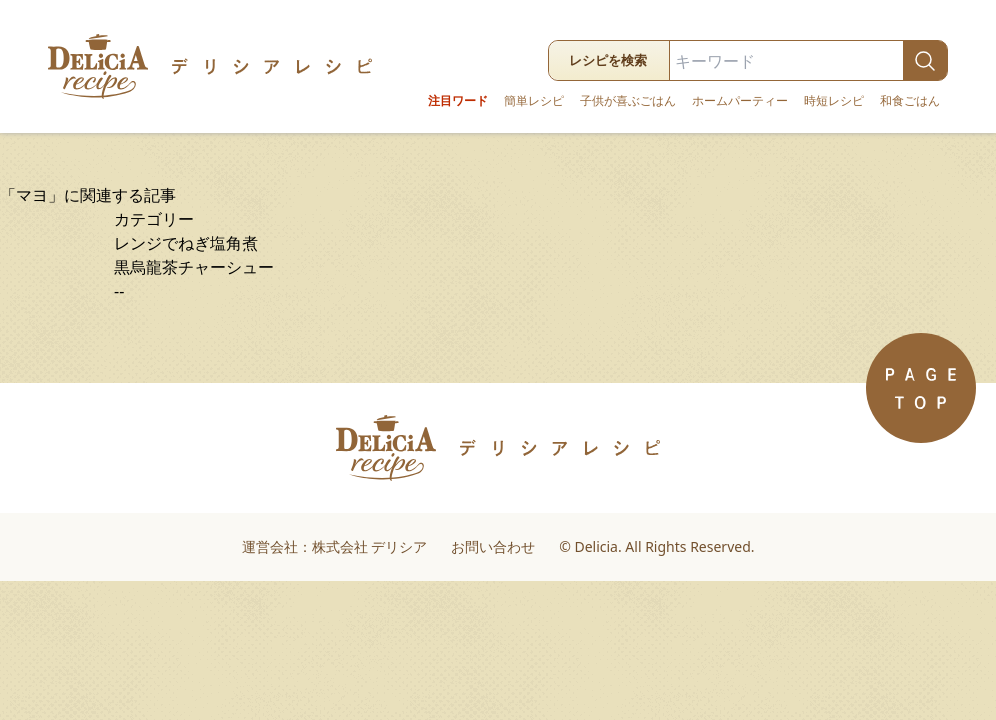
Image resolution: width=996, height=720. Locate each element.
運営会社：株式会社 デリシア (335, 546)
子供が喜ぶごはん (628, 101)
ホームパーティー (740, 101)
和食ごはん (910, 101)
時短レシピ (834, 101)
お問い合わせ (493, 546)
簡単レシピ (534, 101)
